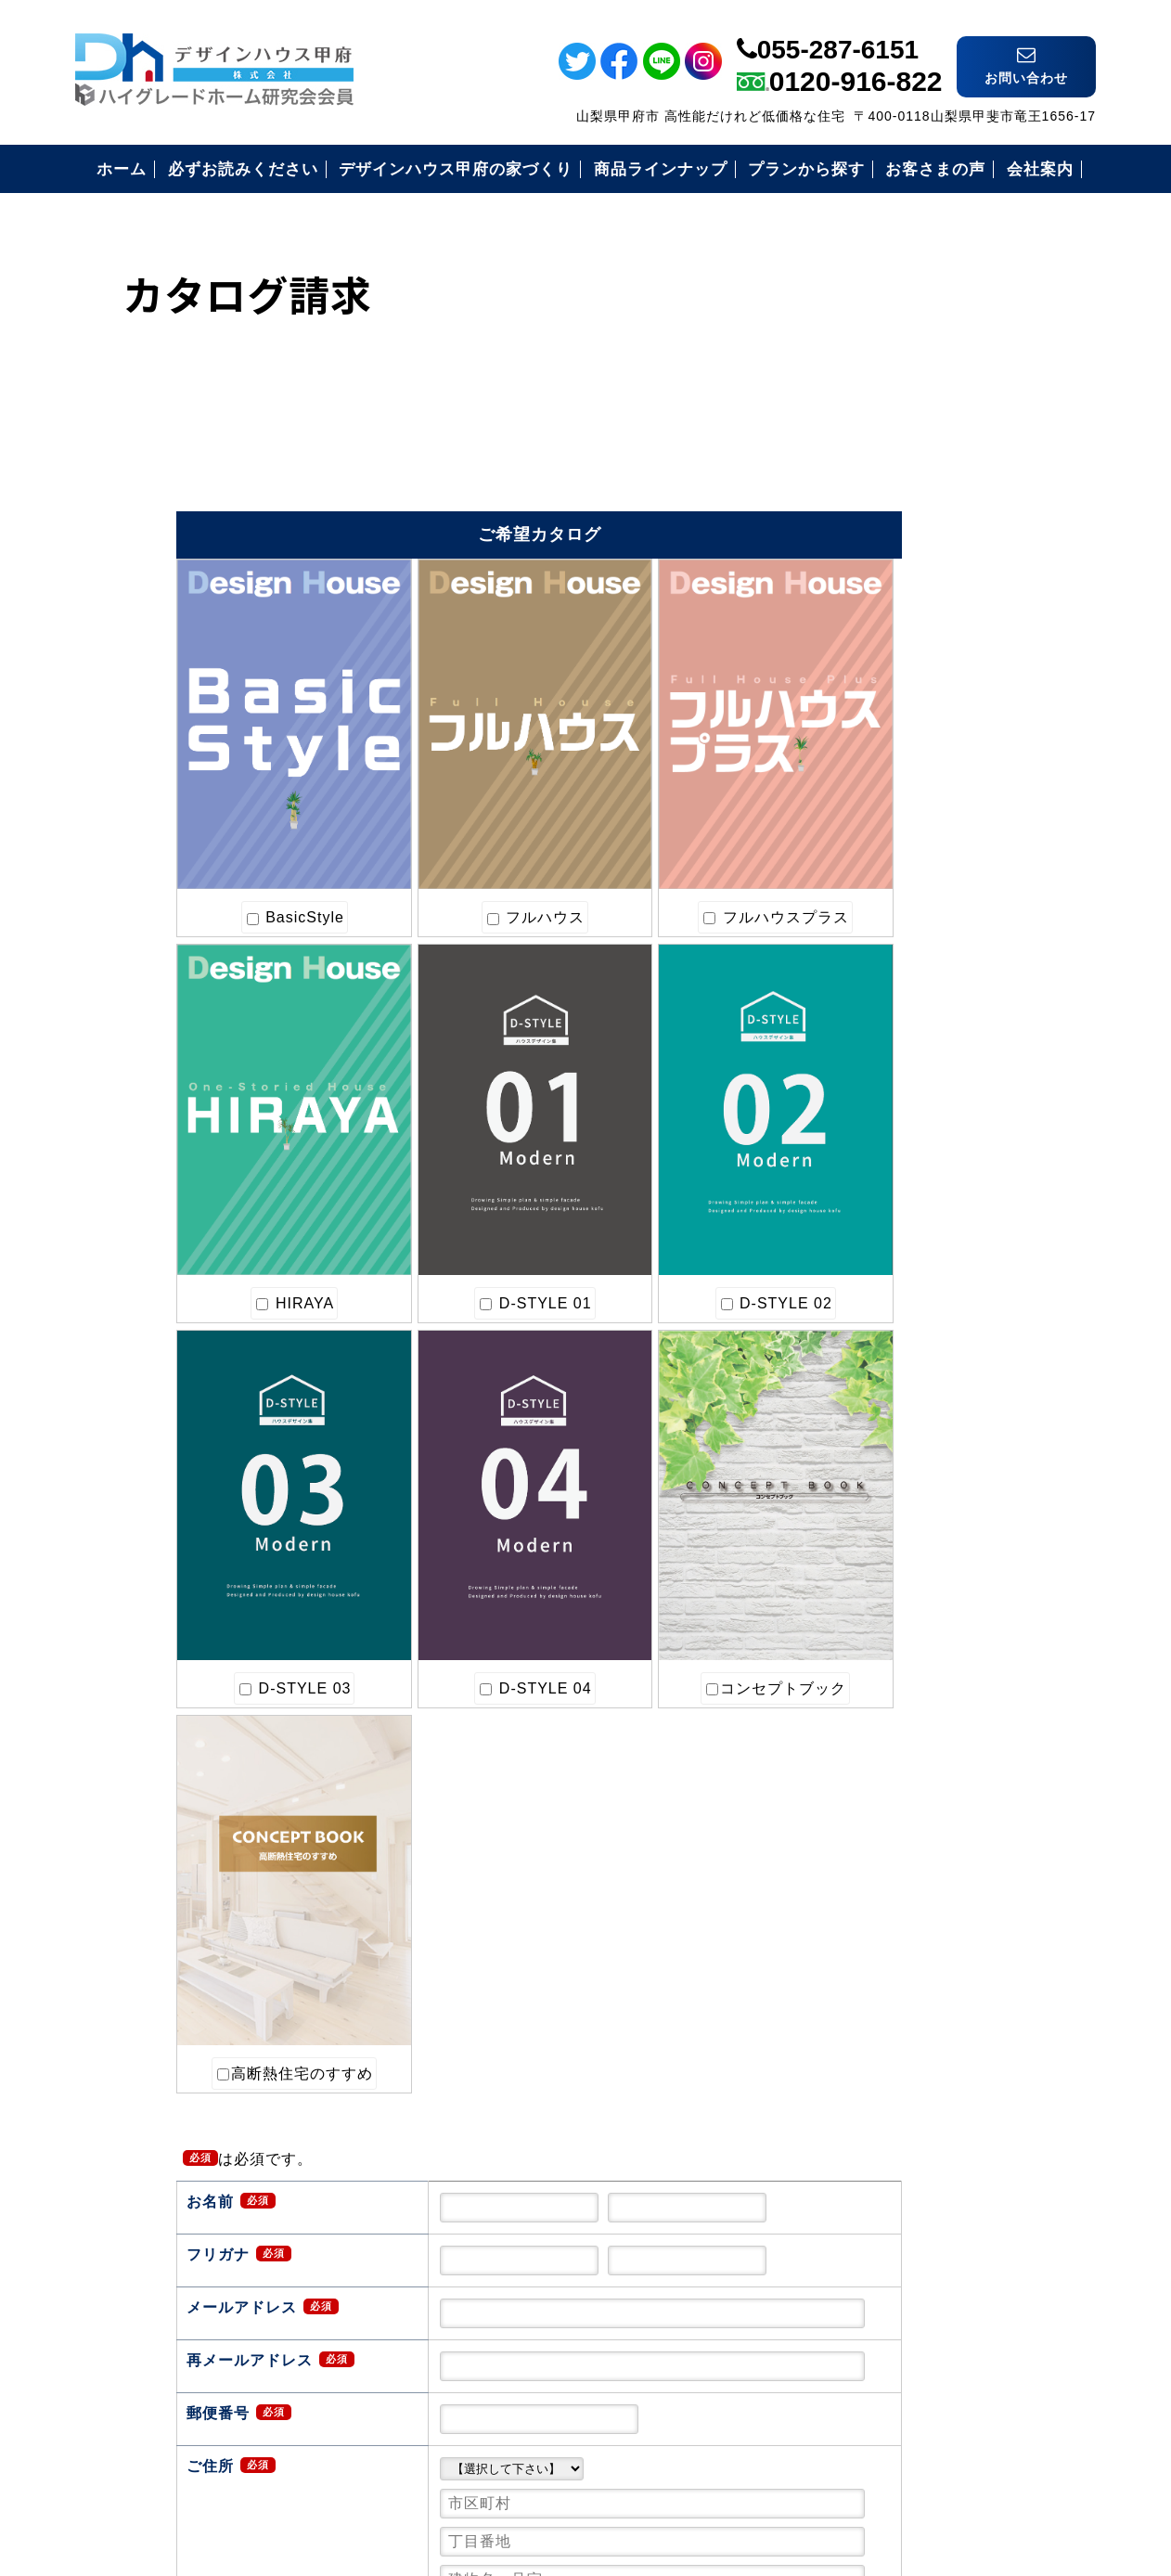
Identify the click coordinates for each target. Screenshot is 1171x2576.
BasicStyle (158, 814)
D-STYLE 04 (666, 1093)
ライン (1146, 80)
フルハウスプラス (497, 814)
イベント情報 (1146, 371)
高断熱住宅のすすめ (332, 1372)
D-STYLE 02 (327, 1093)
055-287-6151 (838, 30)
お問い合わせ (880, 1355)
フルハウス (328, 814)
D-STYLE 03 (497, 1093)
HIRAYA (667, 814)
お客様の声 (872, 1219)
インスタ (1146, 269)
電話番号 (1146, 544)
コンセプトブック (158, 1372)
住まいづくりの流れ (904, 1173)
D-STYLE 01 (157, 1093)
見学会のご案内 (888, 1264)
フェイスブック (1146, 143)
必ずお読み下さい (896, 1037)
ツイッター (1146, 206)
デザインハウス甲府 (586, 2440)
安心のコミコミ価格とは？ (928, 1128)
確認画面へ (414, 2268)
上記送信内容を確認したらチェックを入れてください (537, 2199)
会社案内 (864, 1310)
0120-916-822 (856, 61)
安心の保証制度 (888, 1082)
